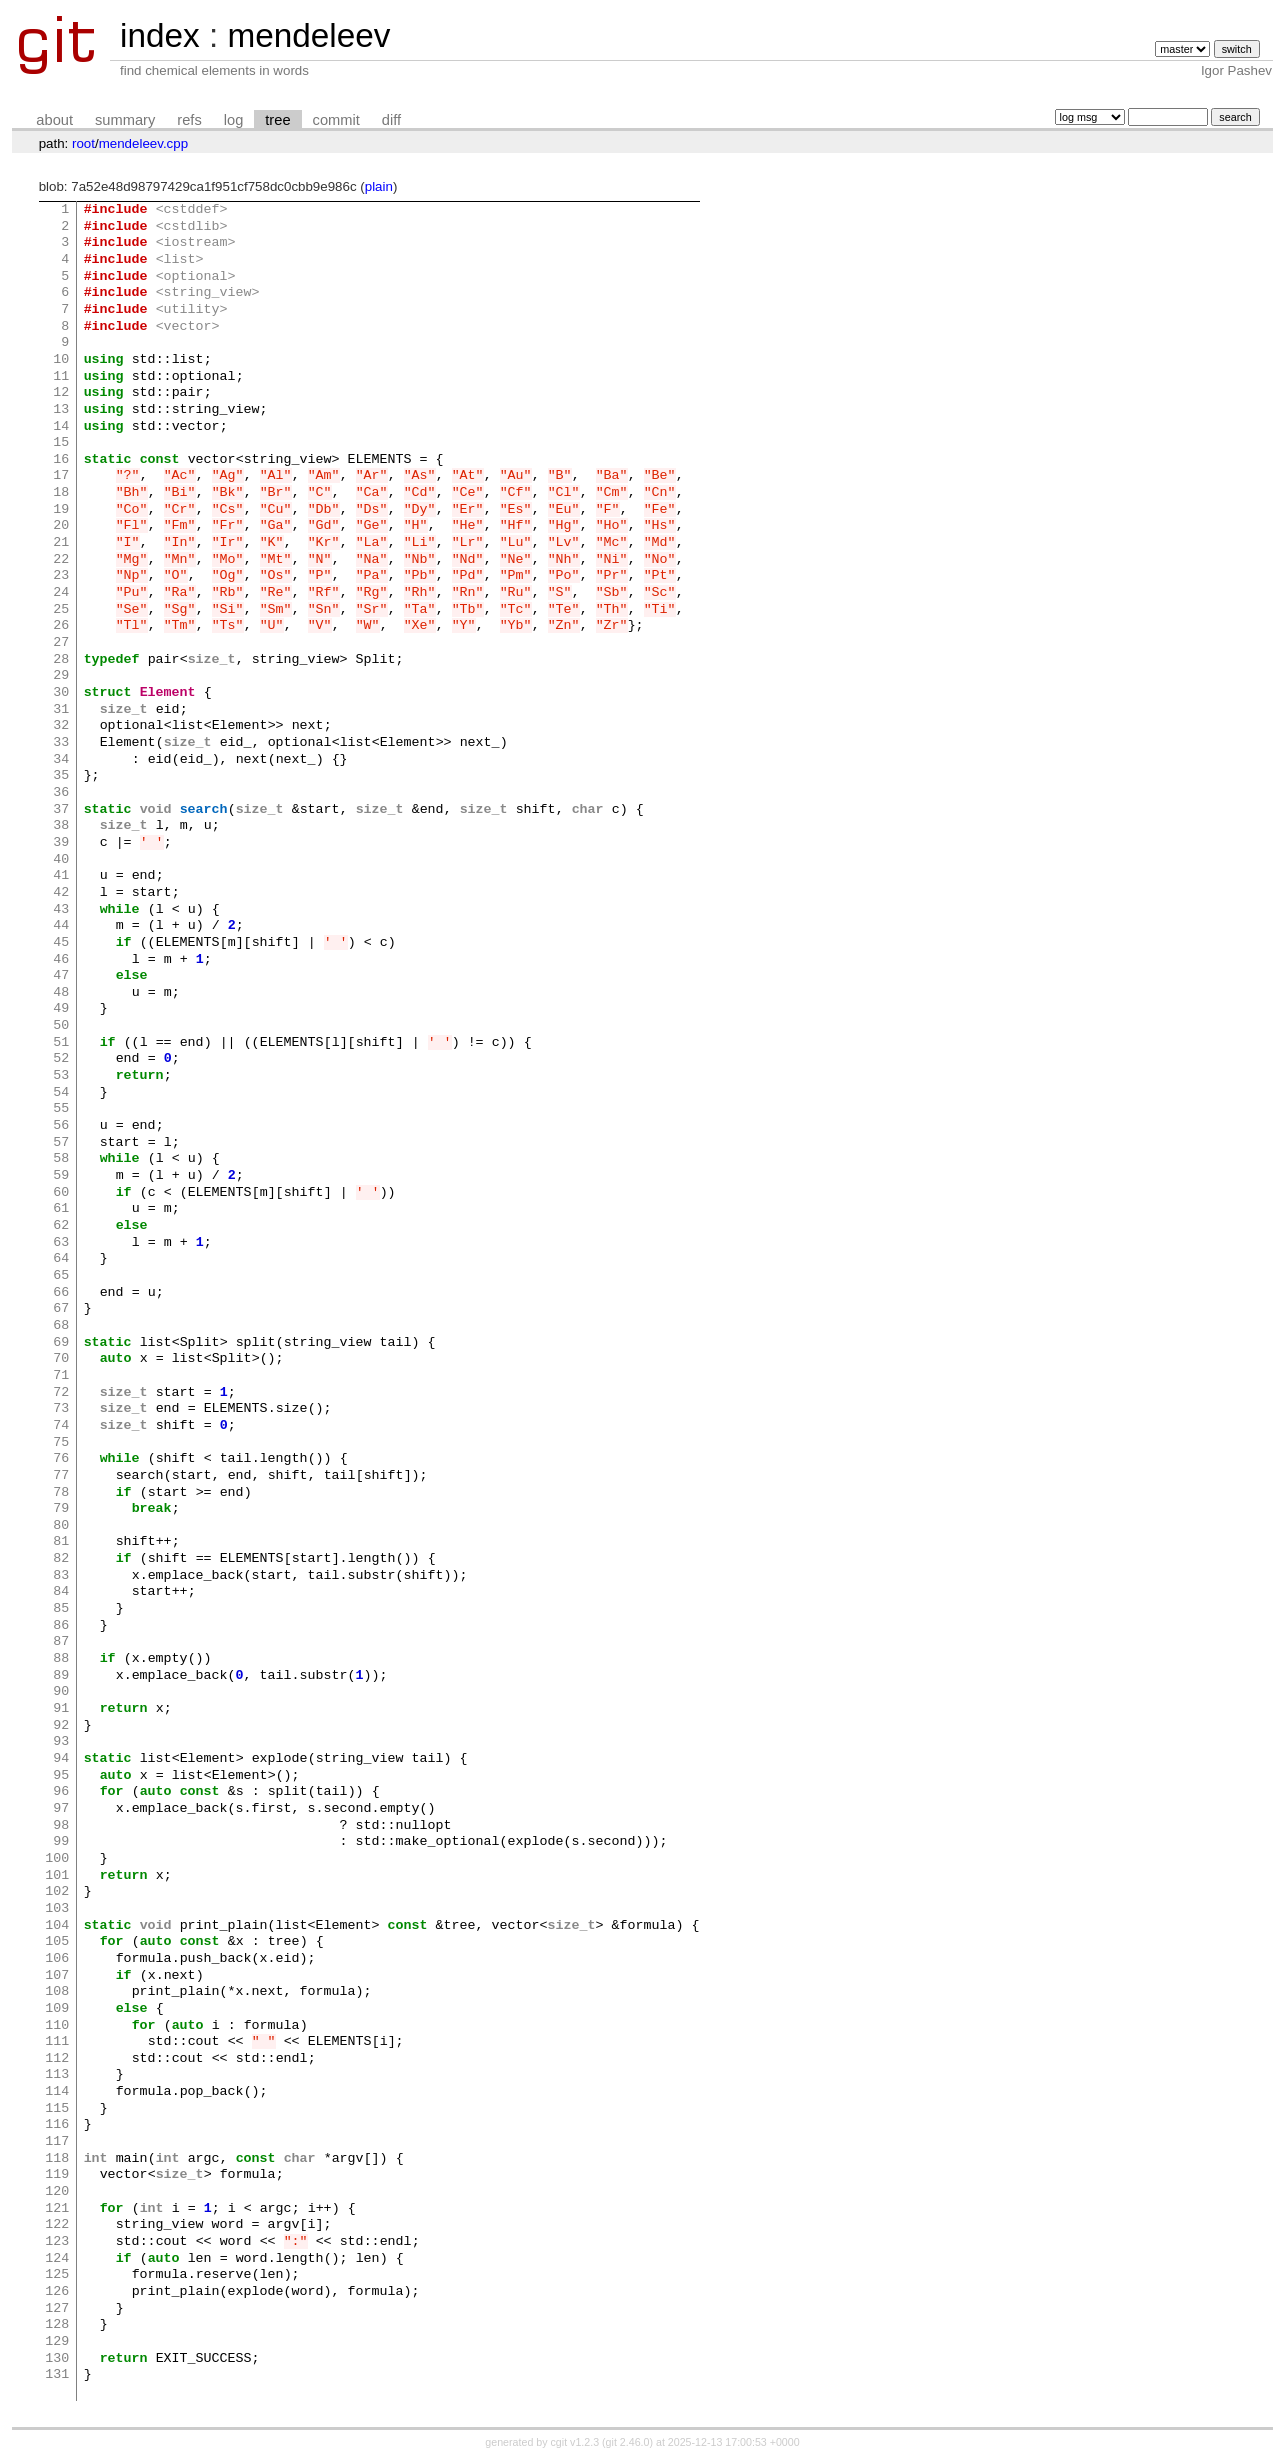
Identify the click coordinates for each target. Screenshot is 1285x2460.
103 (57, 1909)
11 (61, 377)
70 (61, 1359)
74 (61, 1426)
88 (61, 1659)
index (160, 35)
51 (61, 1043)
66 (61, 1293)
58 (61, 1159)
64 (61, 1259)
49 (61, 1009)
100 (57, 1859)
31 (61, 710)
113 (57, 2075)
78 (61, 1493)
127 (57, 2309)
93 (61, 1742)
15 (61, 443)
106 (57, 1959)
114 (57, 2092)
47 (61, 976)
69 (61, 1343)
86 (61, 1626)
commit (336, 120)
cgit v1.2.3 (575, 2442)
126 (57, 2292)
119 (57, 2175)
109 (57, 2009)
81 (61, 1542)
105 (57, 1942)
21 (61, 543)
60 (61, 1193)
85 (61, 1609)
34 (61, 760)
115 (57, 2109)
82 (61, 1559)
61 (61, 1209)
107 (57, 1976)
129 (57, 2342)
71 (61, 1376)
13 (61, 410)
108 (57, 1992)
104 (57, 1926)
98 (61, 1826)
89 (61, 1676)
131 (57, 2375)
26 (61, 626)
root (83, 143)
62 (61, 1226)
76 (61, 1459)
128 (57, 2325)
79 (61, 1509)
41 (61, 876)
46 (61, 960)
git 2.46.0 (628, 2442)
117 (57, 2142)
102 (57, 1892)
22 (61, 560)
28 (61, 660)
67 (61, 1309)
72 (61, 1393)
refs (189, 120)
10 (61, 360)
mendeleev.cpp (143, 143)
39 (61, 843)
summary (125, 120)
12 (61, 393)
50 (61, 1026)
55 (61, 1109)
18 (61, 493)
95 (61, 1776)
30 (61, 693)
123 (57, 2242)
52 (61, 1059)
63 (61, 1243)
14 (61, 427)
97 (61, 1809)
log (234, 120)
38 (61, 826)
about (54, 120)
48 (61, 993)
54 (61, 1093)
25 (61, 610)
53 (61, 1076)
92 (61, 1726)
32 (61, 726)
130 (57, 2359)
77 (61, 1476)
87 (61, 1642)
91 (61, 1709)
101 (57, 1876)
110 (57, 2026)
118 (57, 2159)
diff (391, 120)
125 (57, 2275)
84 (61, 1592)
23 (61, 576)
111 (57, 2042)
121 (57, 2209)
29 (61, 676)
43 (61, 910)
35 (61, 776)
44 (61, 926)
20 (61, 526)
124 (57, 2259)
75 (61, 1443)
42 (61, 893)
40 (61, 860)
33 (61, 743)
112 (57, 2059)
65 (61, 1276)
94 (61, 1759)
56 (61, 1126)
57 (61, 1143)
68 (61, 1326)
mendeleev (308, 35)
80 (61, 1526)
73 (61, 1409)
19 (61, 510)
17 (61, 476)
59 (61, 1176)
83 (61, 1576)
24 (61, 593)
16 (61, 460)
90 (61, 1692)
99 (61, 1842)
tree (277, 120)
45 (61, 943)
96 (61, 1792)
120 (57, 2192)
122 (57, 2225)
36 (61, 793)
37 (61, 810)
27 (61, 643)
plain (379, 186)
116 (57, 2125)
